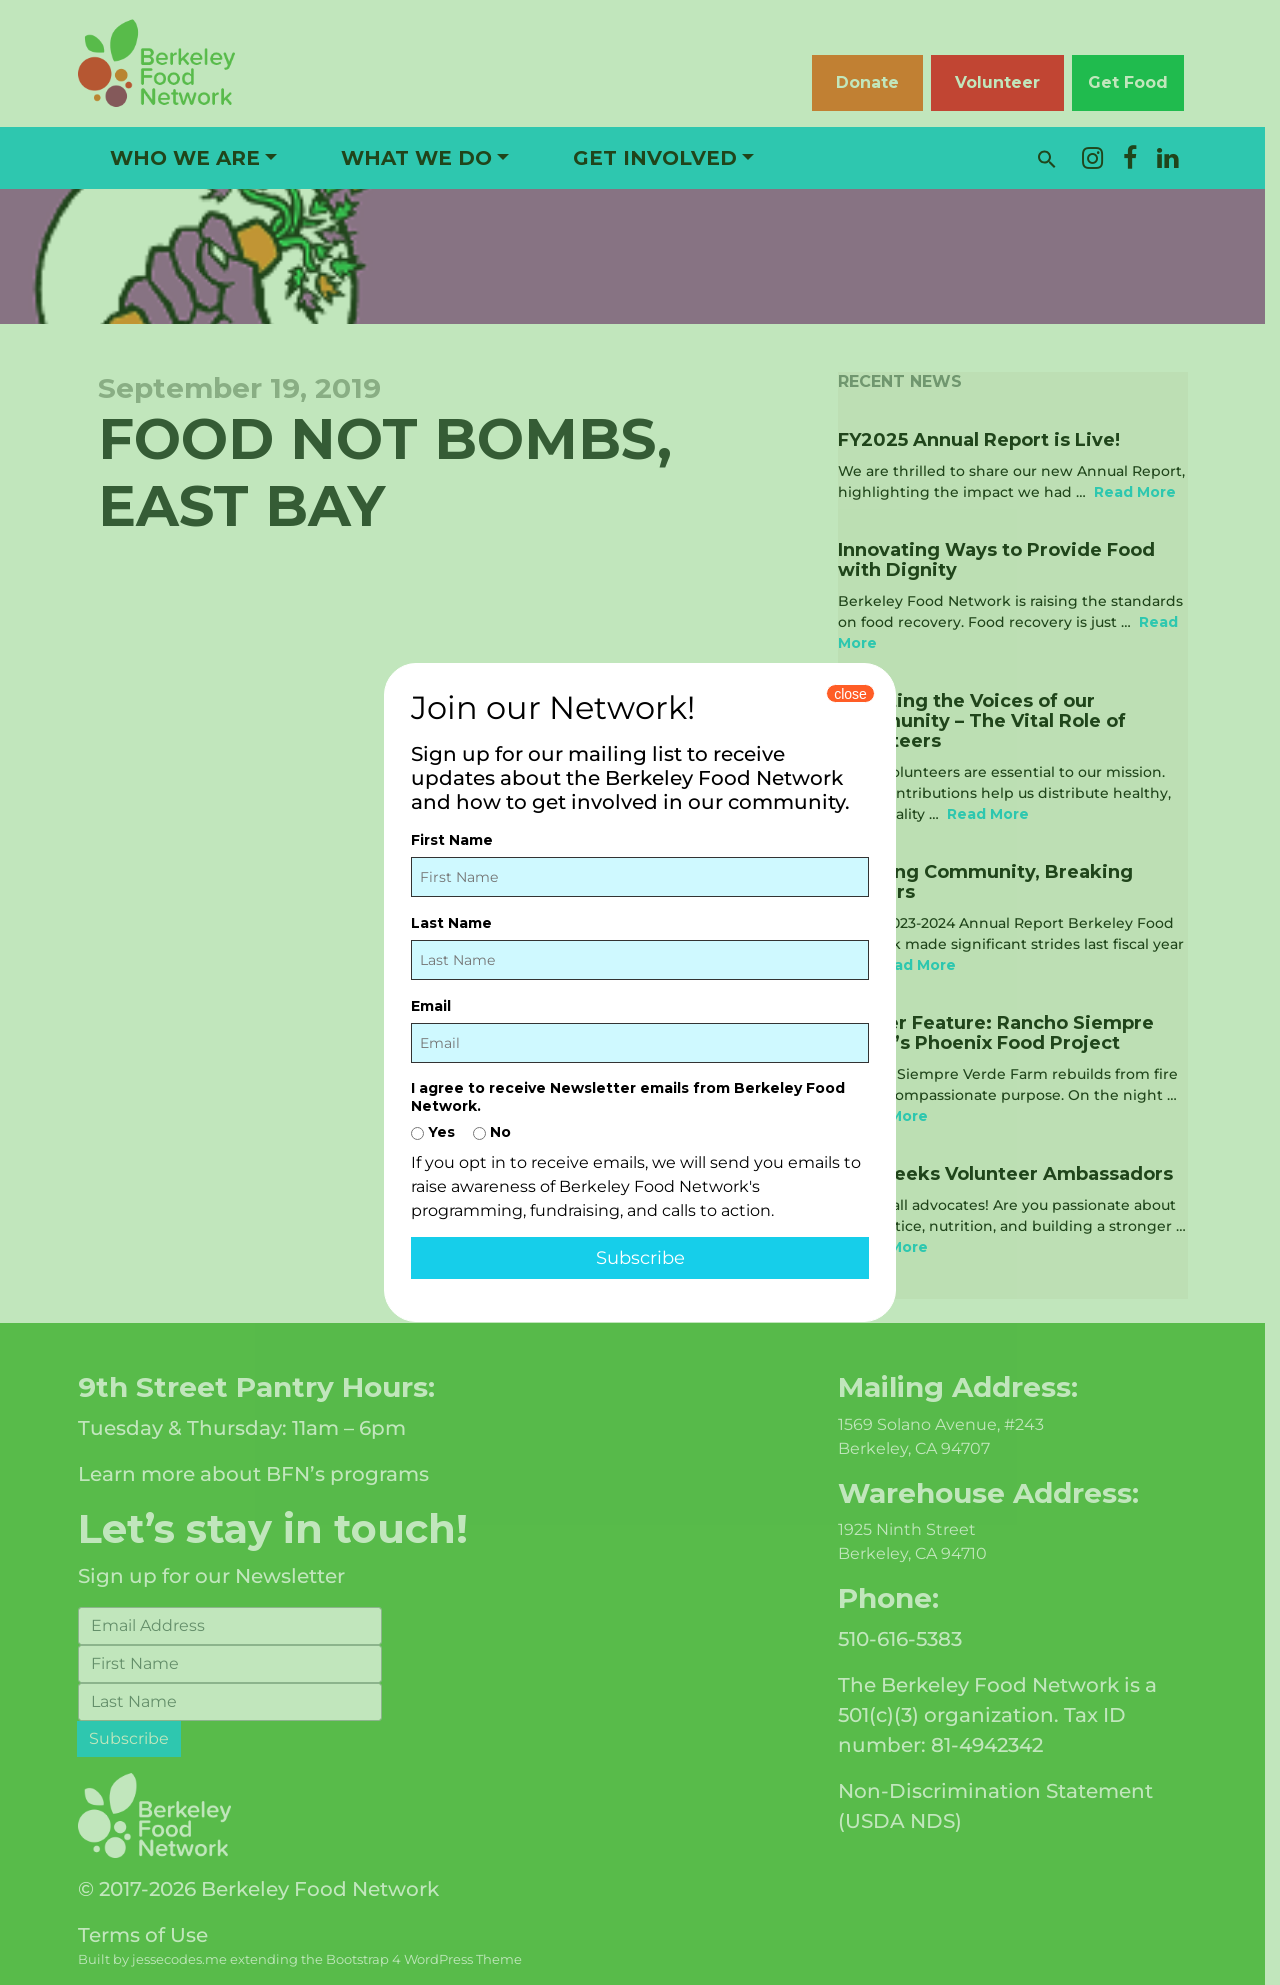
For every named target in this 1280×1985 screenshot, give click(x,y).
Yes (433, 1132)
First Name (452, 840)
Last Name (451, 923)
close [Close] (850, 694)
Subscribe (640, 1258)
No (492, 1132)
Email (431, 1006)
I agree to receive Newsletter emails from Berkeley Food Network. (628, 1097)
